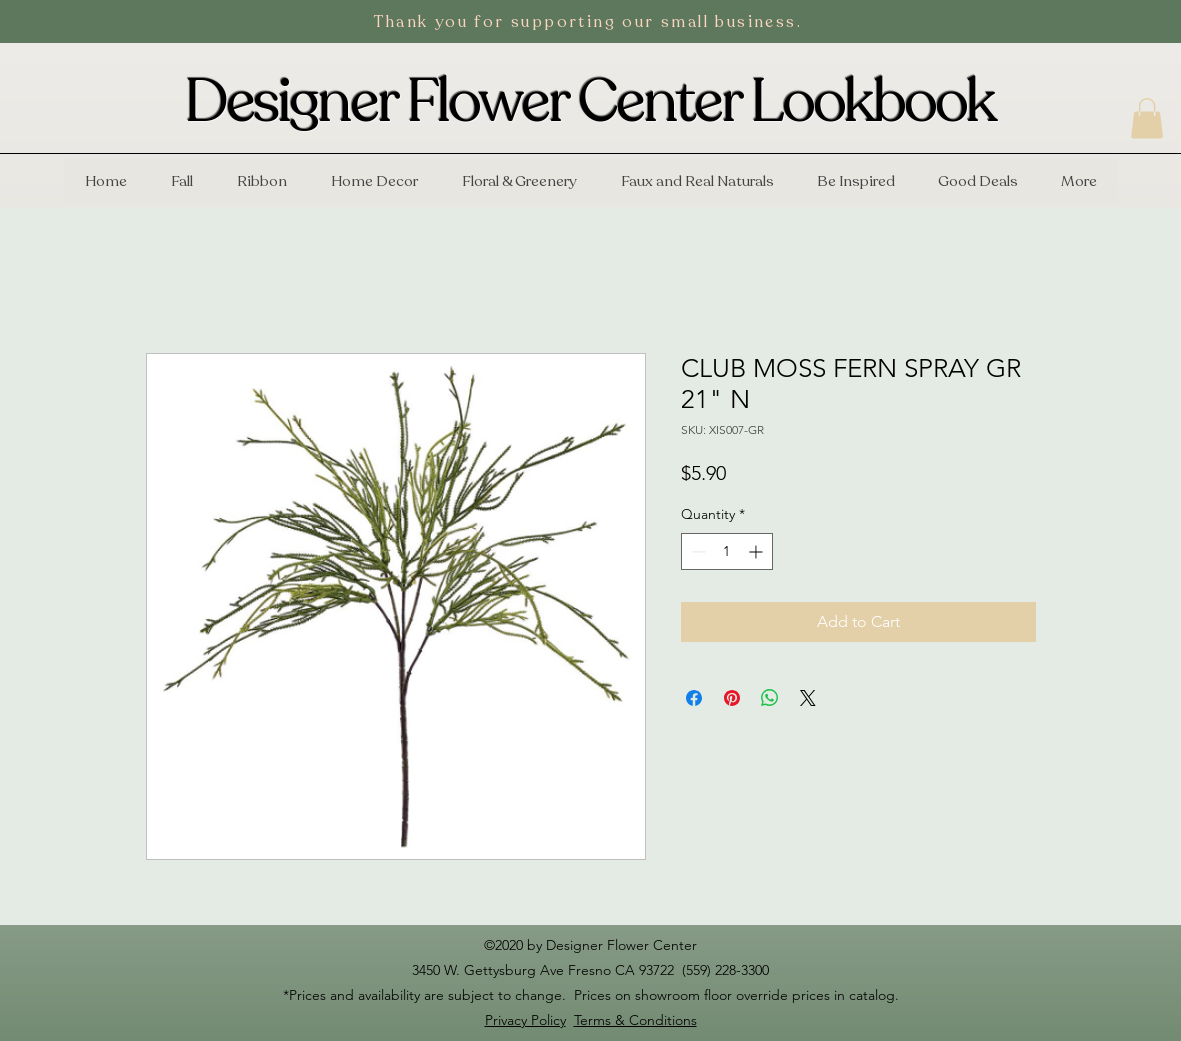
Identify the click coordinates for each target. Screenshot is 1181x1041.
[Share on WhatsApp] (770, 698)
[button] (1147, 118)
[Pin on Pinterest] (732, 698)
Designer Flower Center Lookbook (590, 102)
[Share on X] (808, 698)
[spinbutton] (727, 551)
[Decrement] (696, 551)
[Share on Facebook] (694, 698)
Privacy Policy (525, 1020)
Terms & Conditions (635, 1020)
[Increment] (757, 551)
